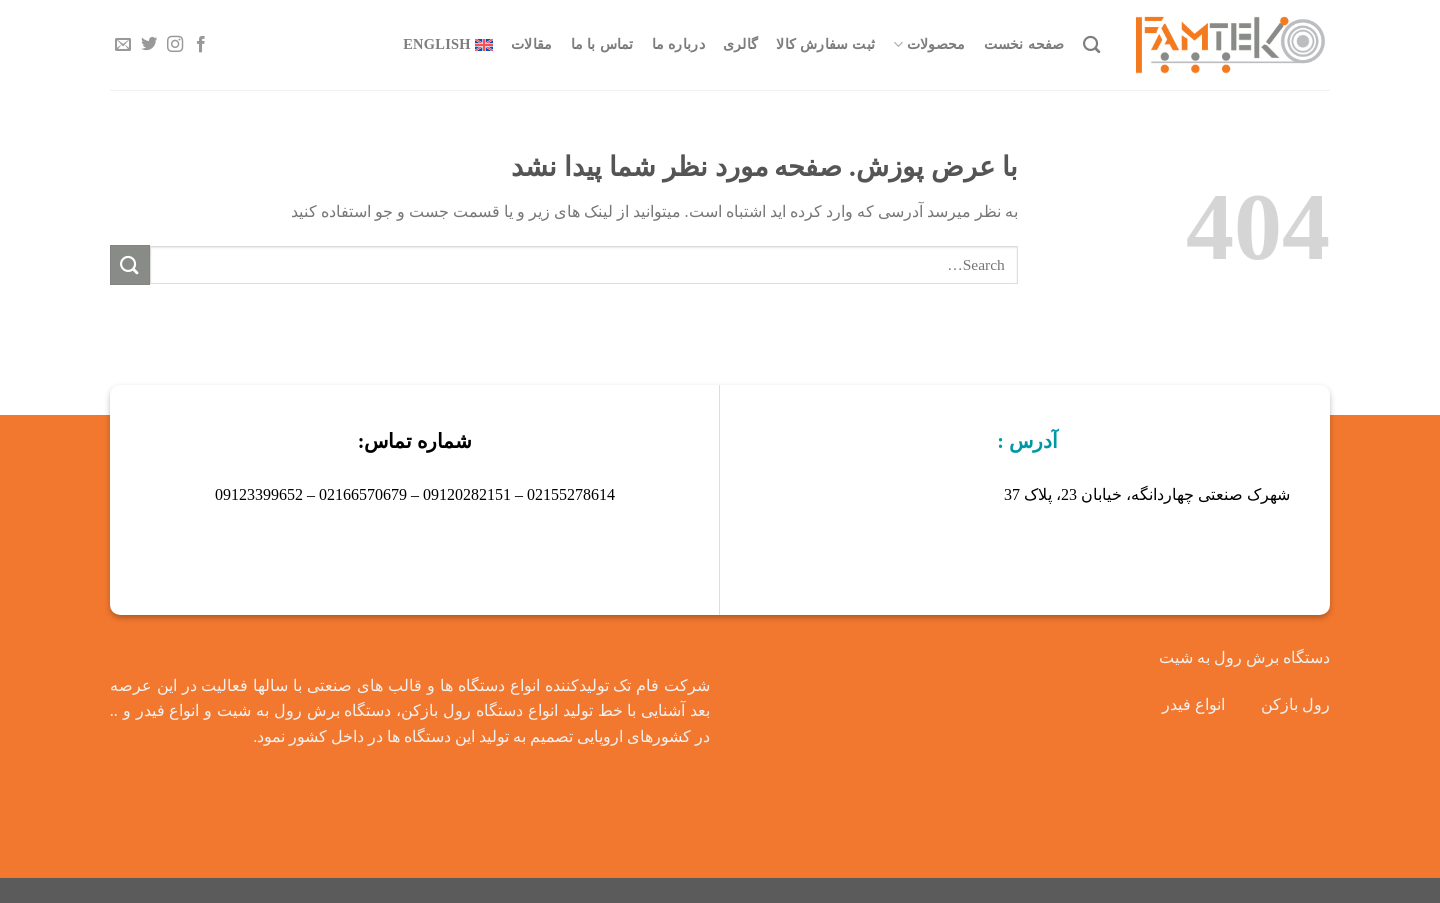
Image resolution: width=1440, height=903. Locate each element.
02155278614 (571, 494)
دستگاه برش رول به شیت (1244, 657)
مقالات (531, 44)
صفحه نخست (1024, 44)
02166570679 (363, 494)
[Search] (1091, 45)
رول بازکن (1295, 704)
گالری (740, 44)
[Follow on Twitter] (149, 45)
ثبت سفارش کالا (825, 44)
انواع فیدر (1193, 704)
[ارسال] (130, 264)
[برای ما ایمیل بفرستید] (123, 45)
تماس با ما (602, 44)
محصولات (929, 44)
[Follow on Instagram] (175, 45)
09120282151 (467, 494)
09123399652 (259, 494)
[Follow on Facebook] (201, 45)
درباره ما (678, 44)
